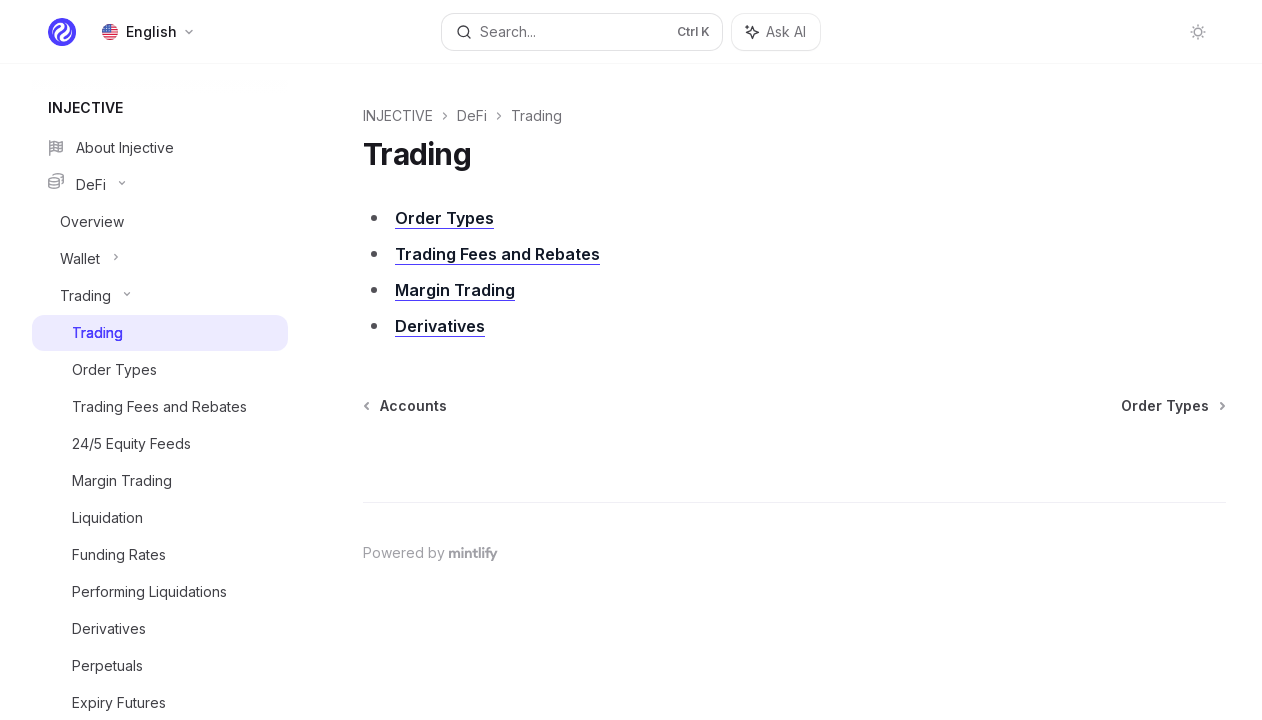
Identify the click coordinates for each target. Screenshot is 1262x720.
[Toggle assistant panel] (776, 32)
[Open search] (582, 32)
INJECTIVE (398, 115)
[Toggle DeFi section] (160, 185)
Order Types (444, 218)
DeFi (472, 115)
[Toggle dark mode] (1198, 32)
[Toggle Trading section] (160, 296)
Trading (536, 115)
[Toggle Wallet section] (160, 259)
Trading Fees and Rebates (497, 254)
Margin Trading (455, 290)
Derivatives (440, 326)
